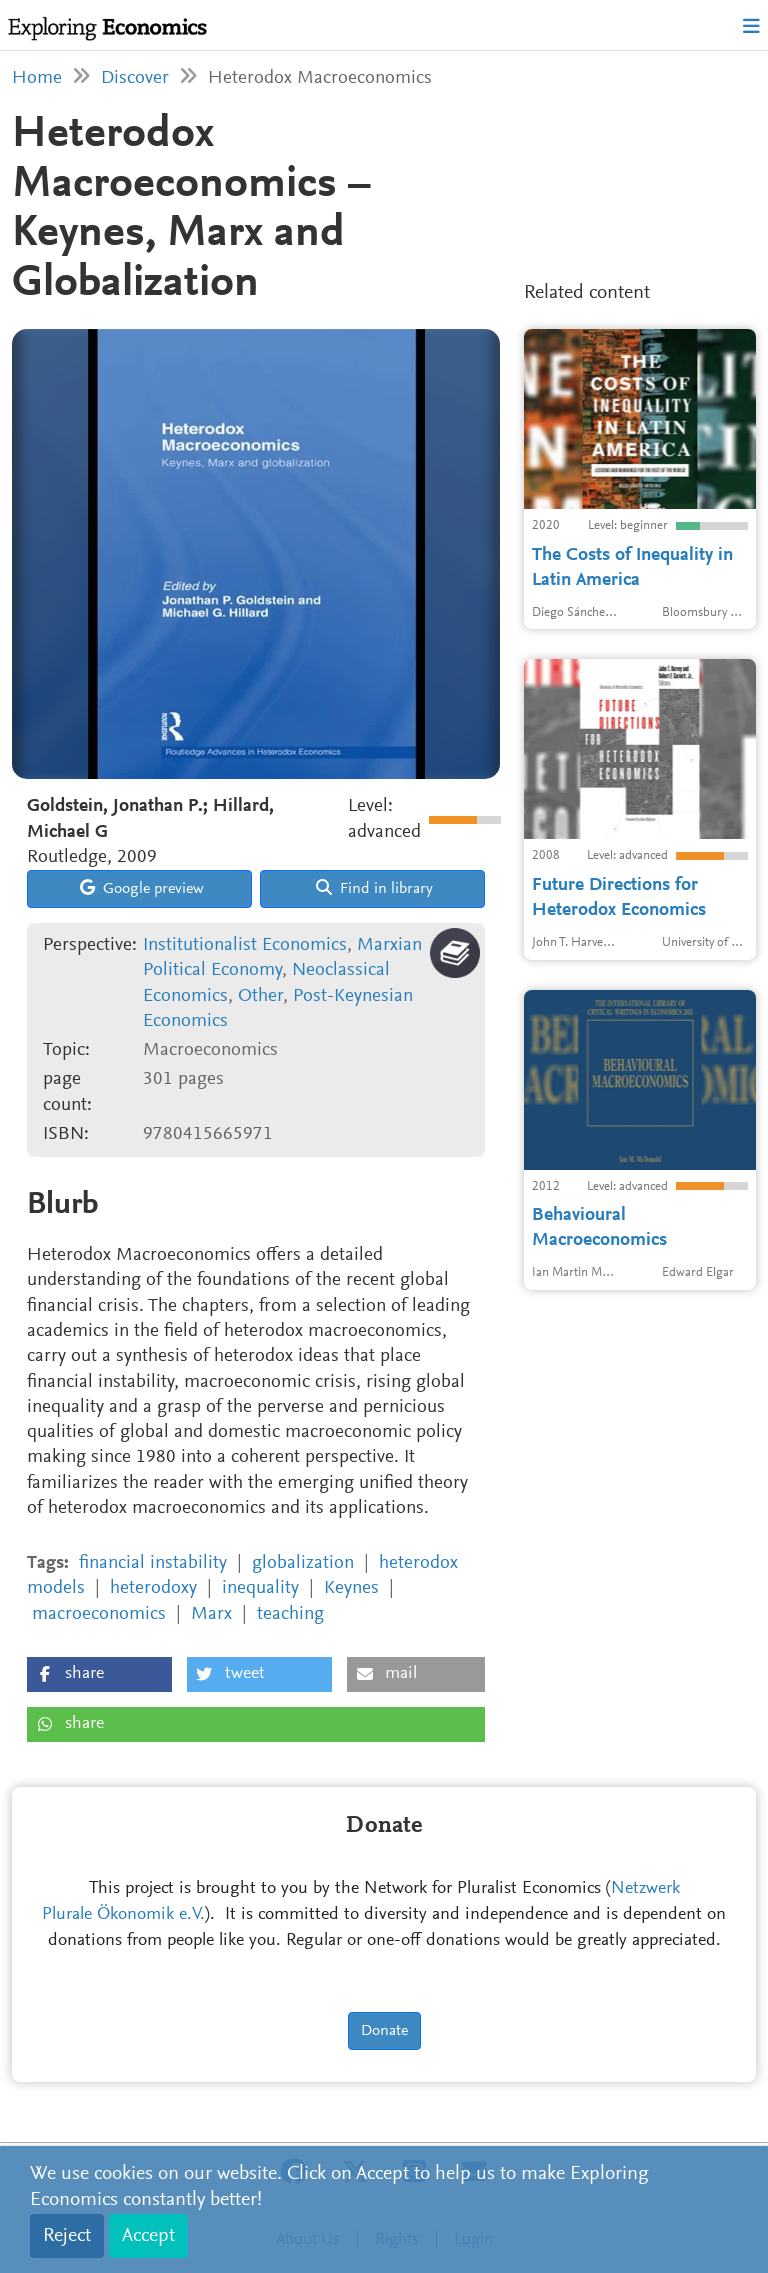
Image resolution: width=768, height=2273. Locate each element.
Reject (67, 2236)
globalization (303, 1563)
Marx (211, 1614)
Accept (148, 2236)
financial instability (153, 1563)
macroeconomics (99, 1614)
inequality (260, 1588)
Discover (135, 78)
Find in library (374, 888)
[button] (99, 1674)
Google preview (142, 888)
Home (37, 78)
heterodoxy (153, 1588)
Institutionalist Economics (245, 945)
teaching (290, 1614)
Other (260, 996)
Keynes (351, 1588)
